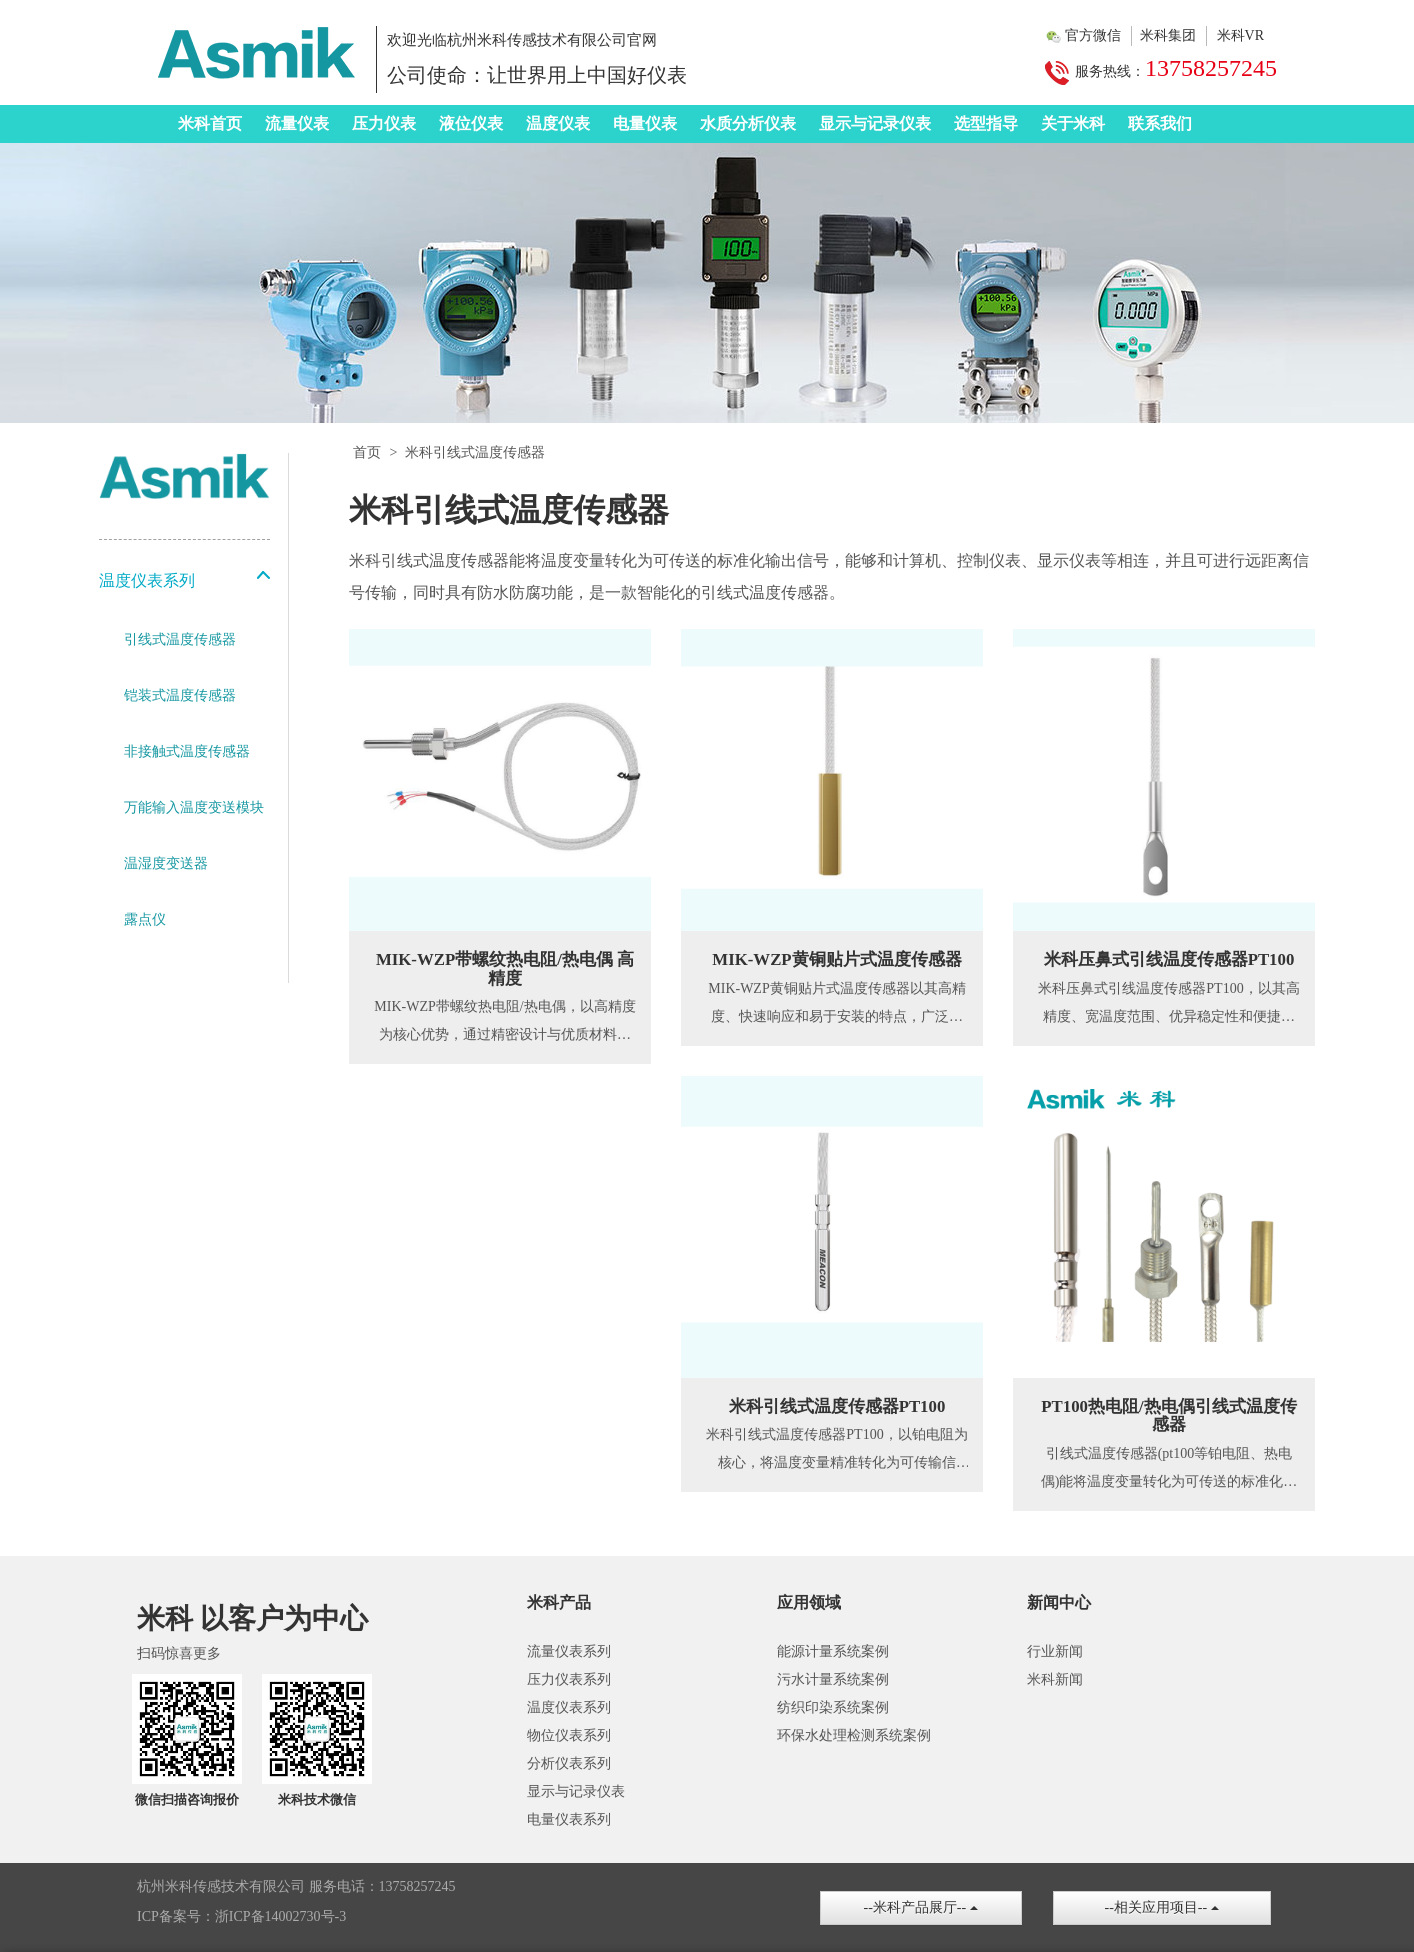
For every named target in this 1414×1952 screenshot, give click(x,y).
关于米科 (1073, 123)
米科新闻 (1055, 1679)
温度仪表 (558, 123)
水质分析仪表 (748, 123)
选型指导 (986, 123)
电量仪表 (645, 123)
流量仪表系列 (569, 1651)
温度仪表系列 (569, 1707)
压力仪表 (384, 123)
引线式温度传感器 (180, 639)
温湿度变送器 (166, 863)
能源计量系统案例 (833, 1651)
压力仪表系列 (569, 1679)
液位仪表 (471, 123)
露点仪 (145, 919)
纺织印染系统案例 (833, 1707)
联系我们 (1160, 123)
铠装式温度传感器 (180, 695)
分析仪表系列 (569, 1763)
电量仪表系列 (569, 1819)
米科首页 (210, 123)
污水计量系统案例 (833, 1679)
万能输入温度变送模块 (194, 807)
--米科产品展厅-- (921, 1907)
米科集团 (1168, 35)
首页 (367, 452)
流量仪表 (297, 123)
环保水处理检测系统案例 (854, 1735)
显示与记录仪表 (875, 123)
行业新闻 (1055, 1651)
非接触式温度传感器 (187, 751)
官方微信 (1093, 35)
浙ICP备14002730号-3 (280, 1916)
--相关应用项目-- (1162, 1907)
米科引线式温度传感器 (475, 452)
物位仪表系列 (569, 1735)
